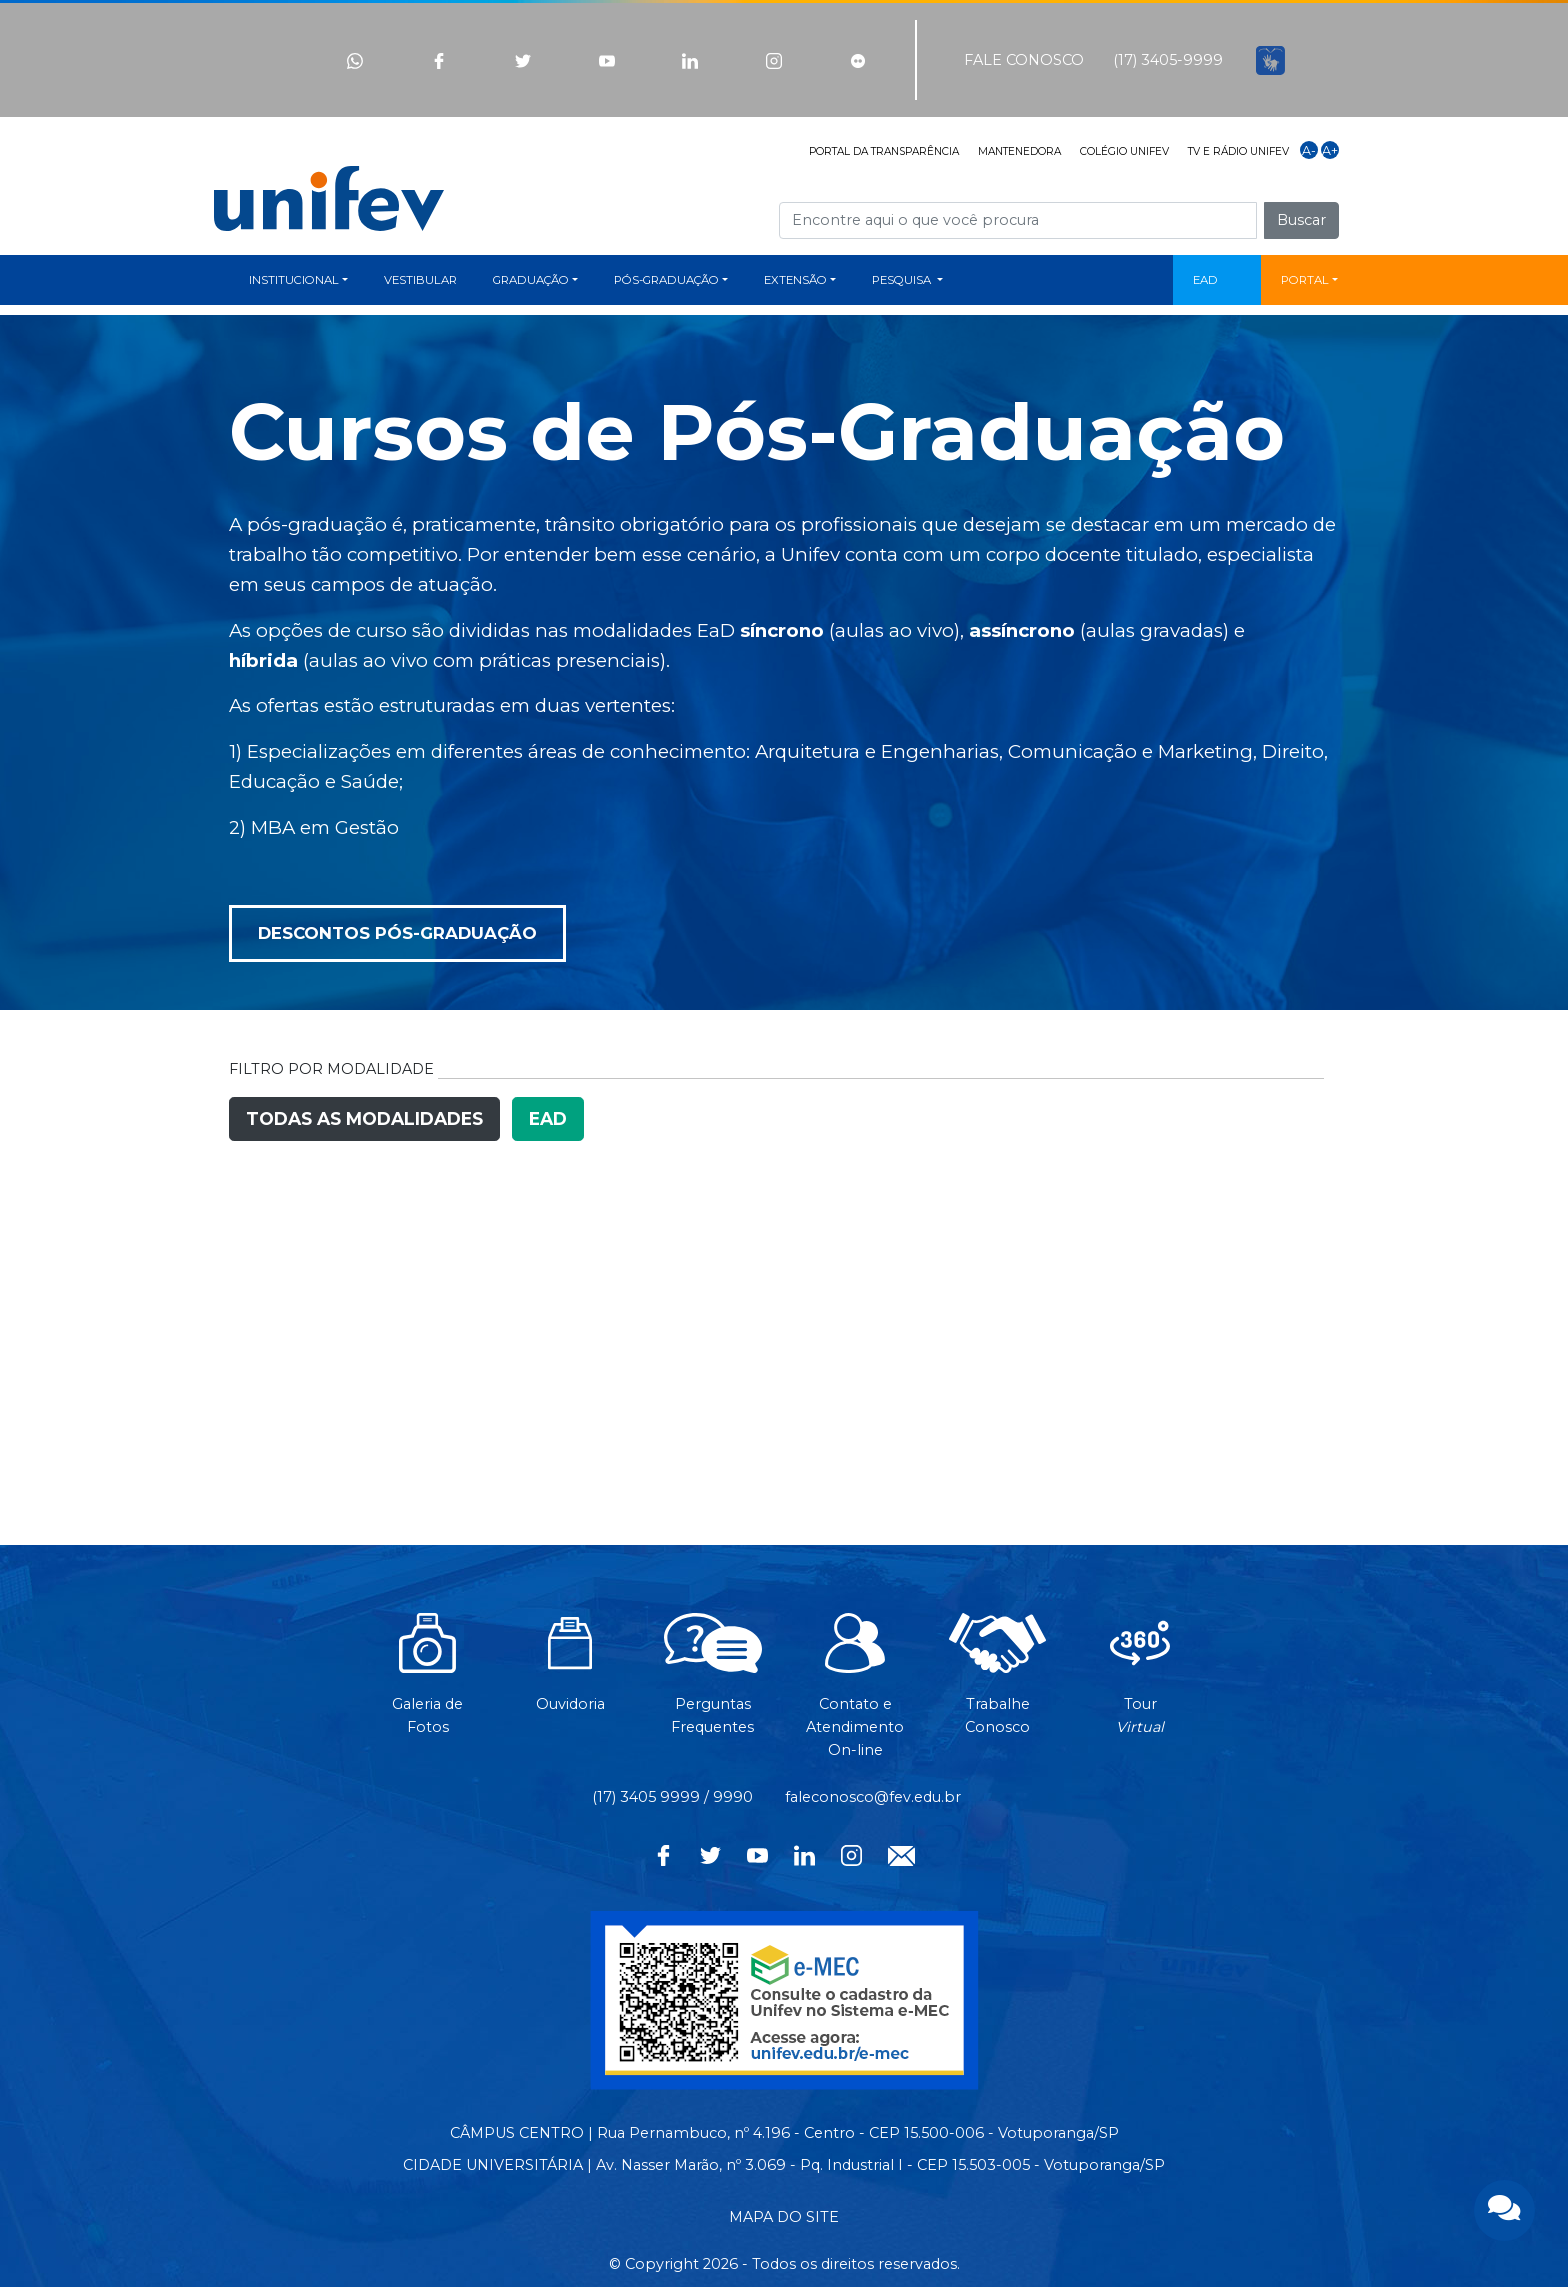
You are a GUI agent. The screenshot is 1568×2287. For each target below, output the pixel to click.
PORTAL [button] (1305, 280)
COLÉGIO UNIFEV (1124, 151)
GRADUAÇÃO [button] (531, 280)
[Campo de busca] (1018, 220)
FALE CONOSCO (1024, 60)
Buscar (1301, 220)
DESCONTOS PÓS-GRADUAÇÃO (397, 933)
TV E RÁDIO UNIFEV (1238, 151)
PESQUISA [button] (903, 280)
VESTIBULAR (420, 280)
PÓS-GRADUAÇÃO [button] (666, 280)
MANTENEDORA (1019, 151)
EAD (1205, 280)
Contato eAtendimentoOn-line (855, 1696)
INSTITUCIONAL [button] (294, 280)
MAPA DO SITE (784, 2217)
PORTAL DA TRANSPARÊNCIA (884, 151)
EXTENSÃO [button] (795, 280)
